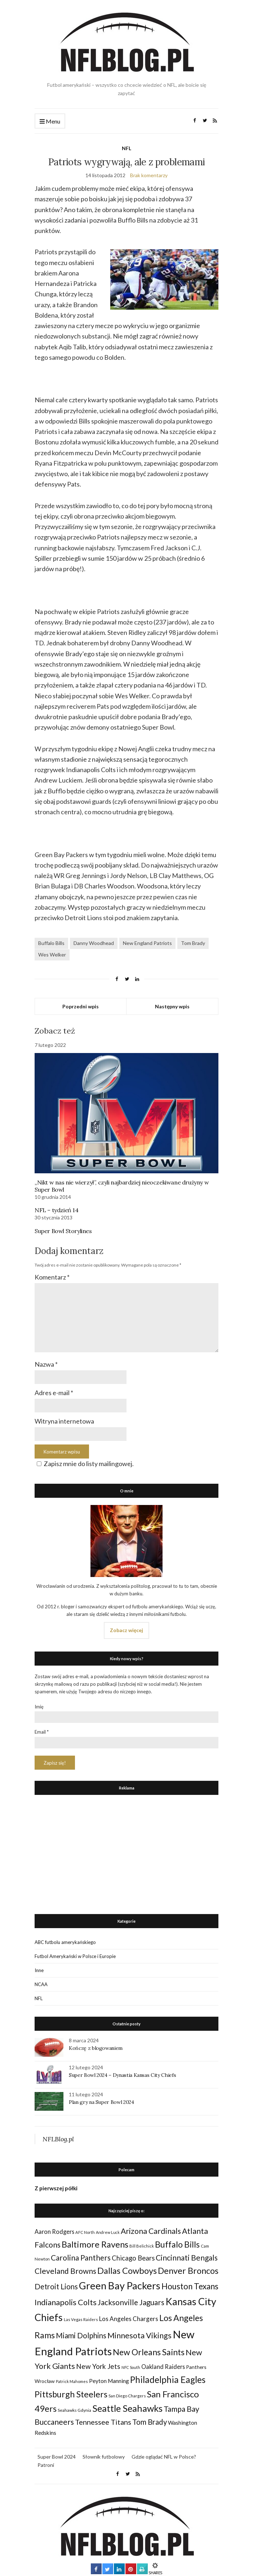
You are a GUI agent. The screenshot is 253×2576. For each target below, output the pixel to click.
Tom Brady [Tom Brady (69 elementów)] (149, 2422)
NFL (126, 148)
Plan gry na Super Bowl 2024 (101, 2102)
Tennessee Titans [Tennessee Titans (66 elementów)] (103, 2422)
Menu (50, 121)
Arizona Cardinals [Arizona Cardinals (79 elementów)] (151, 2231)
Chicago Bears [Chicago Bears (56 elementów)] (133, 2258)
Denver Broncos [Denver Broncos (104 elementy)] (188, 2271)
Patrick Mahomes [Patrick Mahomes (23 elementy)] (72, 2381)
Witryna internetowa (64, 1421)
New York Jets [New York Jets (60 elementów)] (98, 2366)
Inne (39, 1970)
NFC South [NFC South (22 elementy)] (130, 2367)
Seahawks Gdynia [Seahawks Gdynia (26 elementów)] (74, 2410)
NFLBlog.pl (58, 2139)
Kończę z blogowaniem (96, 2048)
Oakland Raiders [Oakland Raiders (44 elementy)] (163, 2366)
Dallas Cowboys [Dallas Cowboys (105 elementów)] (127, 2270)
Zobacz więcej (126, 1630)
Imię (39, 1707)
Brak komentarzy (149, 175)
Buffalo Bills (51, 943)
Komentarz (52, 1277)
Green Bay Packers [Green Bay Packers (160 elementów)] (119, 2285)
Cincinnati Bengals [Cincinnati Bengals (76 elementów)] (187, 2257)
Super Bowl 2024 (56, 2457)
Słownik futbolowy (104, 2457)
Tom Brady (193, 943)
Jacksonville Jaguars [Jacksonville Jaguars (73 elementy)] (131, 2302)
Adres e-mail (54, 1393)
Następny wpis (172, 1006)
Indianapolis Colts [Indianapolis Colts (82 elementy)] (66, 2302)
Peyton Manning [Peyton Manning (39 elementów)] (109, 2381)
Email (42, 1732)
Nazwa (46, 1364)
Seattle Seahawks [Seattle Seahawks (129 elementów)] (127, 2408)
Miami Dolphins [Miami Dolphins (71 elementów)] (81, 2335)
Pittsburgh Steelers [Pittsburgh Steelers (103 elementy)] (71, 2394)
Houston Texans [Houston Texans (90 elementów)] (189, 2286)
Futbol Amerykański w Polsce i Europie (75, 1956)
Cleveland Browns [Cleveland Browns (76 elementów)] (65, 2270)
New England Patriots (147, 943)
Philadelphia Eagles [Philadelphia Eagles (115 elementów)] (167, 2379)
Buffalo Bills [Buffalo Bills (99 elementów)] (177, 2244)
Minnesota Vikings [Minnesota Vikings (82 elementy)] (139, 2335)
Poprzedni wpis (80, 1006)
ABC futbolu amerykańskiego (65, 1942)
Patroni (45, 2465)
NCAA (41, 1984)
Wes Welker (52, 954)
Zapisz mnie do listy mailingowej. (84, 1464)
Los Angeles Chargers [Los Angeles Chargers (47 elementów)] (128, 2318)
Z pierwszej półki (56, 2188)
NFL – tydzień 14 (57, 1210)
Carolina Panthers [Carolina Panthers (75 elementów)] (81, 2257)
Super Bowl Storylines (63, 1231)
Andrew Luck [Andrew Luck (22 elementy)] (108, 2232)
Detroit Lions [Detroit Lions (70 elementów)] (56, 2286)
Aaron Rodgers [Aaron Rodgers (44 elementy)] (54, 2231)
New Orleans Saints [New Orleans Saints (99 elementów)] (149, 2352)
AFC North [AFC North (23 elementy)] (85, 2232)
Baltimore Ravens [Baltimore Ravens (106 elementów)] (95, 2244)
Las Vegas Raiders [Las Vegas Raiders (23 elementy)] (81, 2319)
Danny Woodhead (94, 943)
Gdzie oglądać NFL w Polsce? (164, 2457)
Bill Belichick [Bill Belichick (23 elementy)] (141, 2246)
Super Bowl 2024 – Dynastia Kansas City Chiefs (122, 2075)
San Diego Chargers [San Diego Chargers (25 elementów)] (127, 2395)
